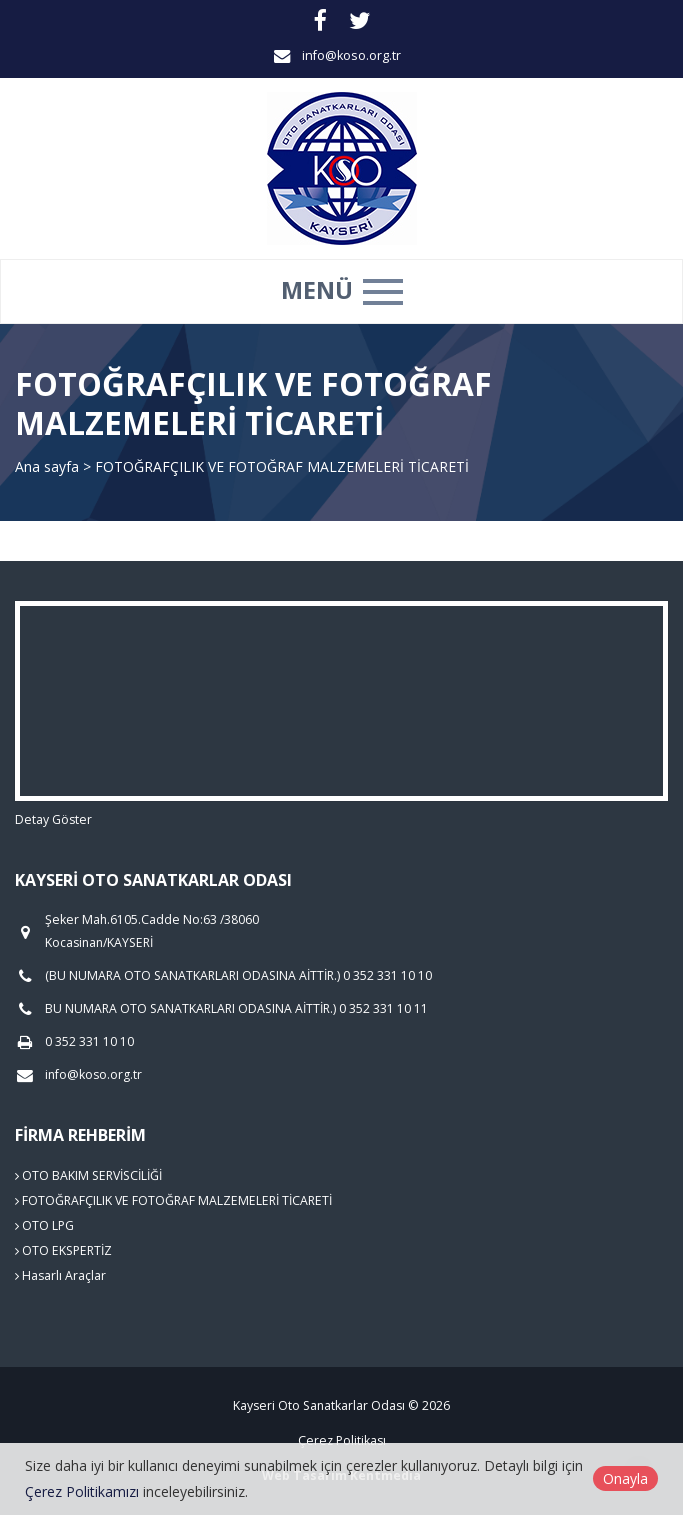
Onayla (625, 1478)
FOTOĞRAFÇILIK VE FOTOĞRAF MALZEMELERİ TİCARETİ (173, 1200)
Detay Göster (53, 819)
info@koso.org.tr (351, 55)
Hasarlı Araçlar (60, 1275)
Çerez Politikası (342, 1440)
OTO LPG (44, 1225)
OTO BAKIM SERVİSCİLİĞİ (88, 1175)
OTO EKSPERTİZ (63, 1250)
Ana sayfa (47, 466)
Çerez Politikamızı (82, 1491)
